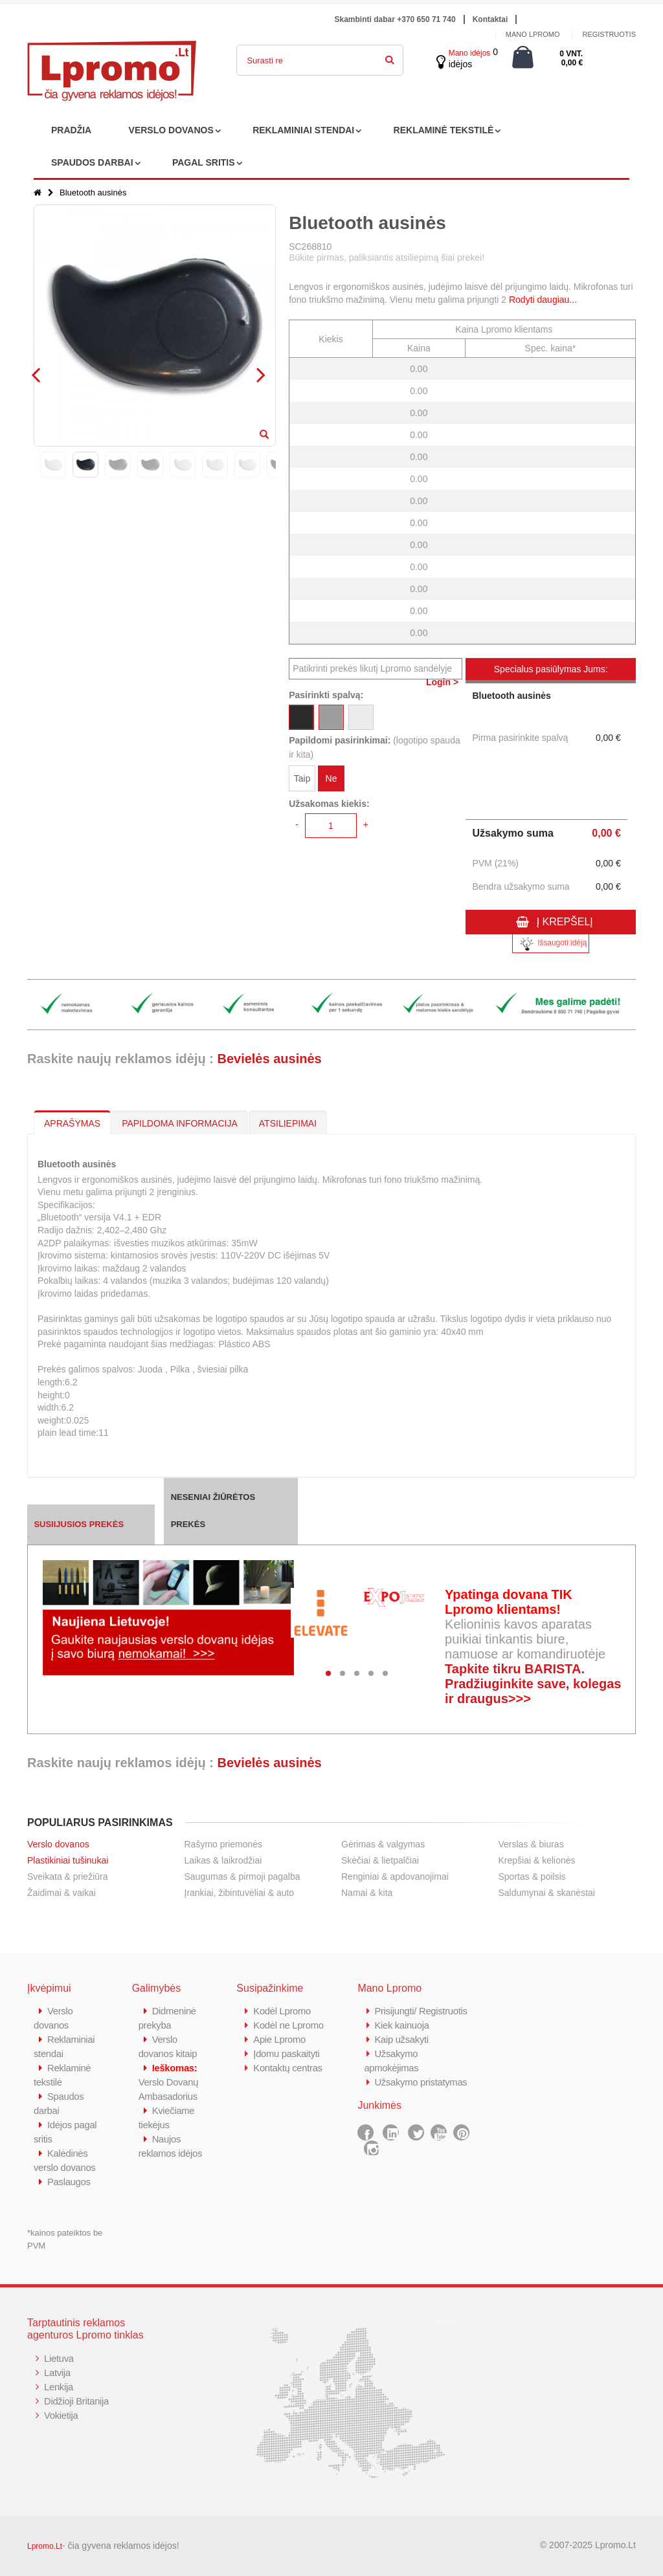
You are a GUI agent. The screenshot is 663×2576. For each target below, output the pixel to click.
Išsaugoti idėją (551, 943)
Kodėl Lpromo (282, 2010)
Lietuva (59, 2358)
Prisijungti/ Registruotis (421, 2010)
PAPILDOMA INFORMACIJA (180, 1123)
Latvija (57, 2372)
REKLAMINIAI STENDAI (303, 130)
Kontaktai (490, 19)
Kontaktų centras (288, 2067)
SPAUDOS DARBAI (92, 162)
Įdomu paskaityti (286, 2053)
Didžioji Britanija (76, 2400)
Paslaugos (69, 2181)
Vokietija (61, 2415)
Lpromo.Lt (44, 2546)
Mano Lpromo (533, 34)
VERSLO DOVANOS (171, 130)
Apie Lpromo (279, 2039)
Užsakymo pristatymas (421, 2081)
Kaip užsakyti (401, 2039)
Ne (331, 778)
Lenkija (58, 2386)
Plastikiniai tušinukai (67, 1860)
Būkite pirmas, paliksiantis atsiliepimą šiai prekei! (386, 257)
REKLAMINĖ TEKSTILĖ (444, 130)
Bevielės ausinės (269, 1058)
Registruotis (609, 34)
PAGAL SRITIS (203, 162)
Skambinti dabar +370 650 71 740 (395, 19)
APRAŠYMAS (72, 1123)
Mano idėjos (470, 53)
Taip (302, 778)
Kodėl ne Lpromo (288, 2025)
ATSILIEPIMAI (288, 1123)
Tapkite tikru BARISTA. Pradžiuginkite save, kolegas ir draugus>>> (533, 1684)
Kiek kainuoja (401, 2025)
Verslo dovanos (58, 1844)
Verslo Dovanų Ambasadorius (169, 2082)
